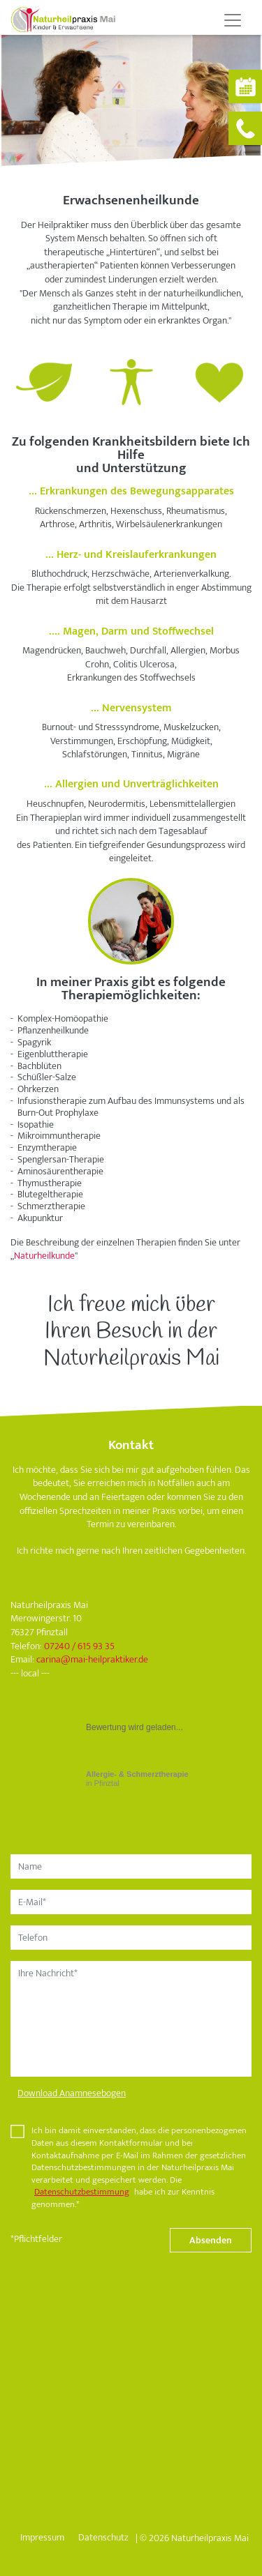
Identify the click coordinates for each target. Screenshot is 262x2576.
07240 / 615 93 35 (79, 1646)
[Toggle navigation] (233, 20)
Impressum (42, 2537)
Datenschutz (103, 2537)
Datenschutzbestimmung (81, 2192)
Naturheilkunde (44, 1256)
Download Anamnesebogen (71, 2093)
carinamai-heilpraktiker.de (92, 1659)
